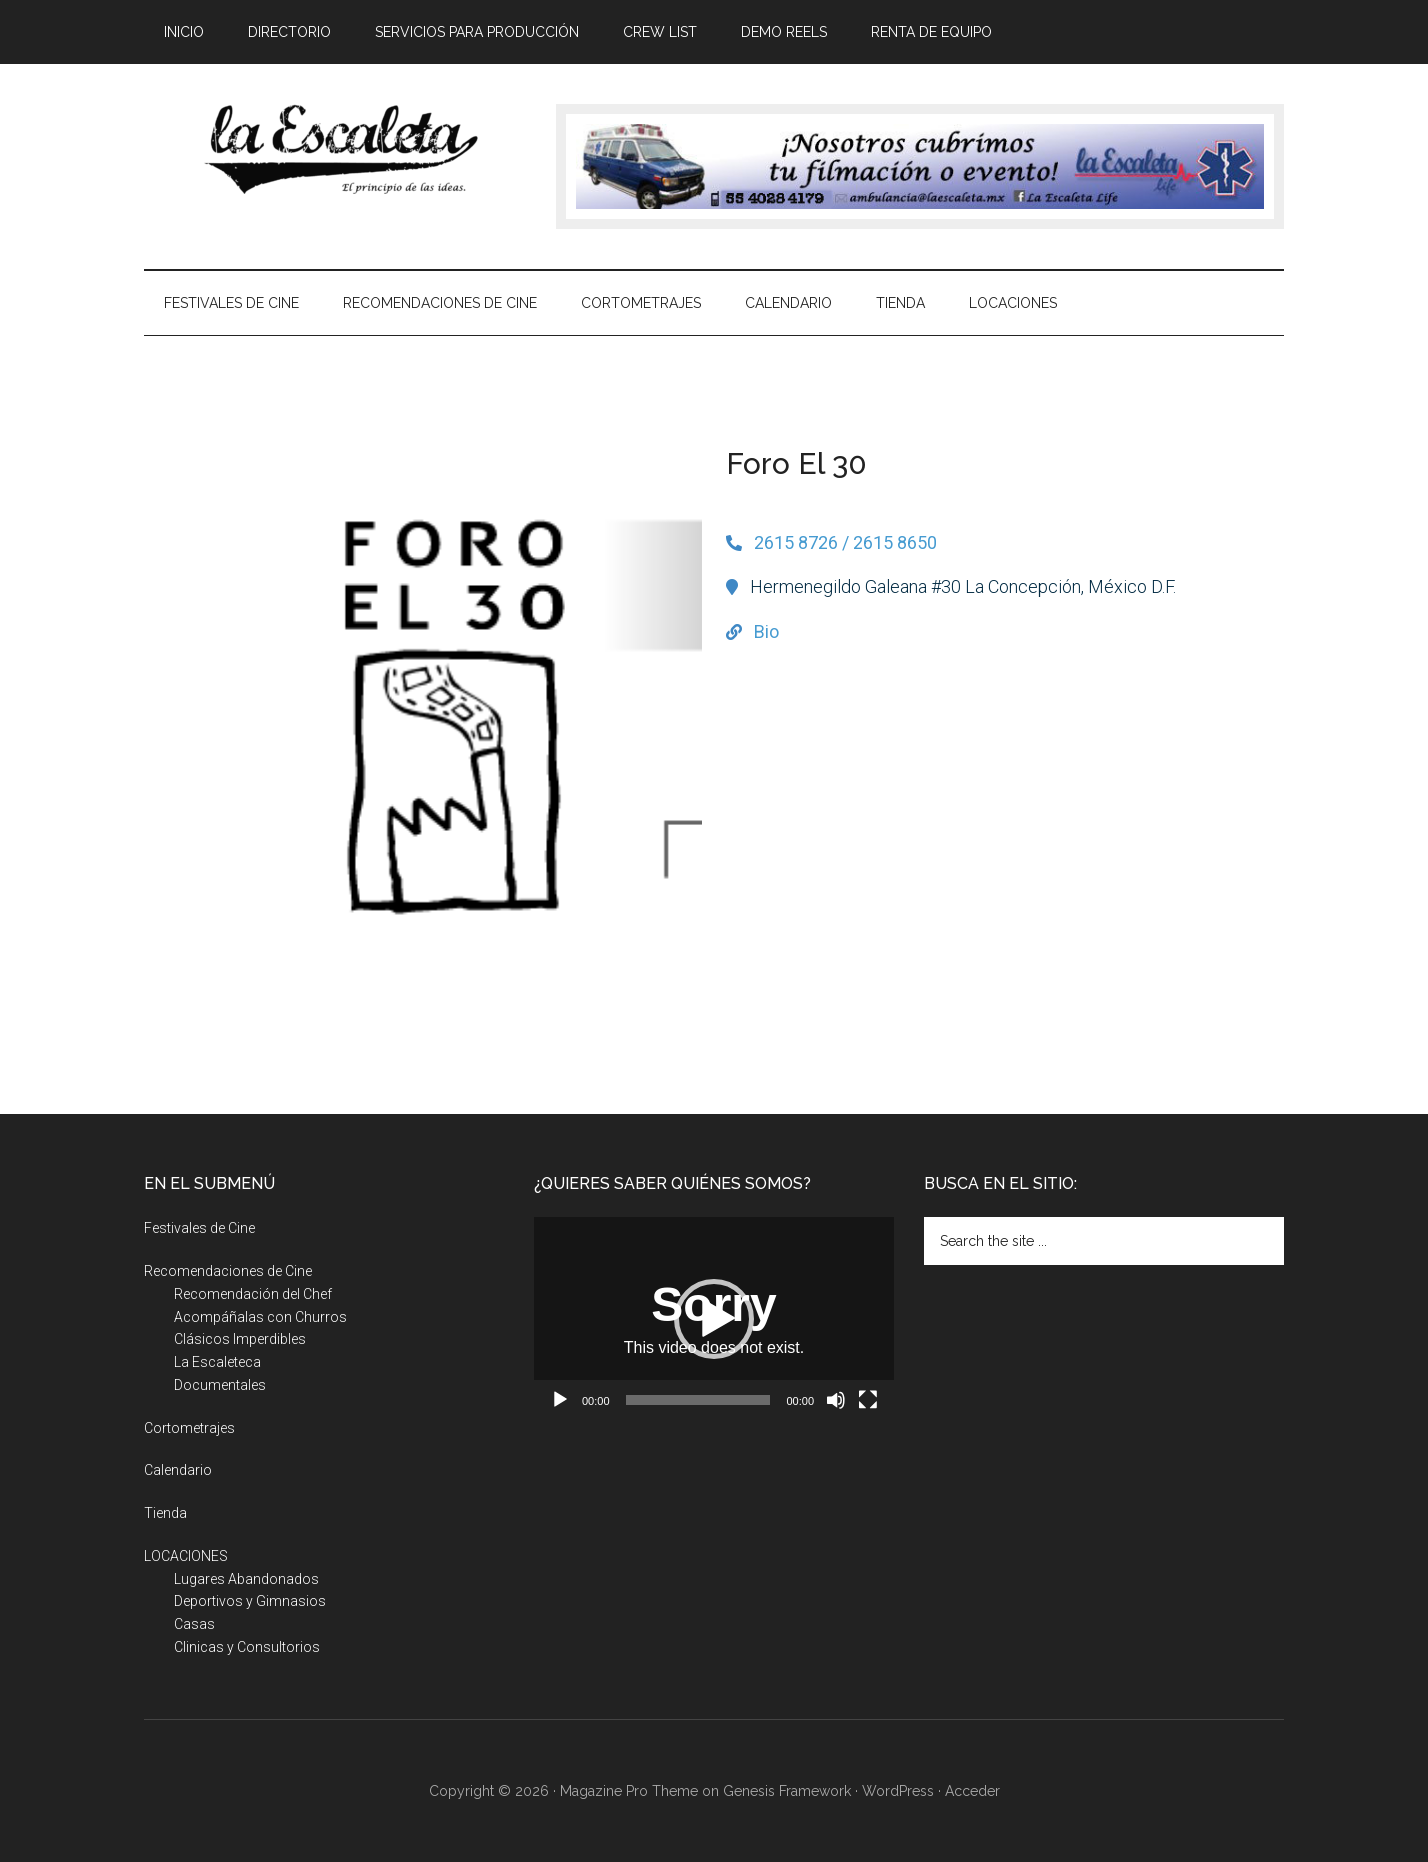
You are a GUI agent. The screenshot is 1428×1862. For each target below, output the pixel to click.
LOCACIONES (186, 1556)
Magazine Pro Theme (629, 1791)
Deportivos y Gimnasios (250, 1601)
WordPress (898, 1791)
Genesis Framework (787, 1791)
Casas (194, 1624)
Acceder (972, 1791)
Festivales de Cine (199, 1228)
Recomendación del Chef (253, 1294)
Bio (766, 631)
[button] (714, 1319)
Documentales (220, 1385)
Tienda (165, 1513)
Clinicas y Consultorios (247, 1647)
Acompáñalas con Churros (260, 1317)
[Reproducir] (560, 1400)
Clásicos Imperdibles (240, 1339)
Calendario (178, 1470)
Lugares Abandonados (246, 1579)
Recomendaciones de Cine (228, 1271)
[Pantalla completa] (868, 1400)
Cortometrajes (189, 1428)
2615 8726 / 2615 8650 (845, 542)
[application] (714, 1318)
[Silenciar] (836, 1400)
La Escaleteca (217, 1362)
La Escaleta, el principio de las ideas (334, 149)
